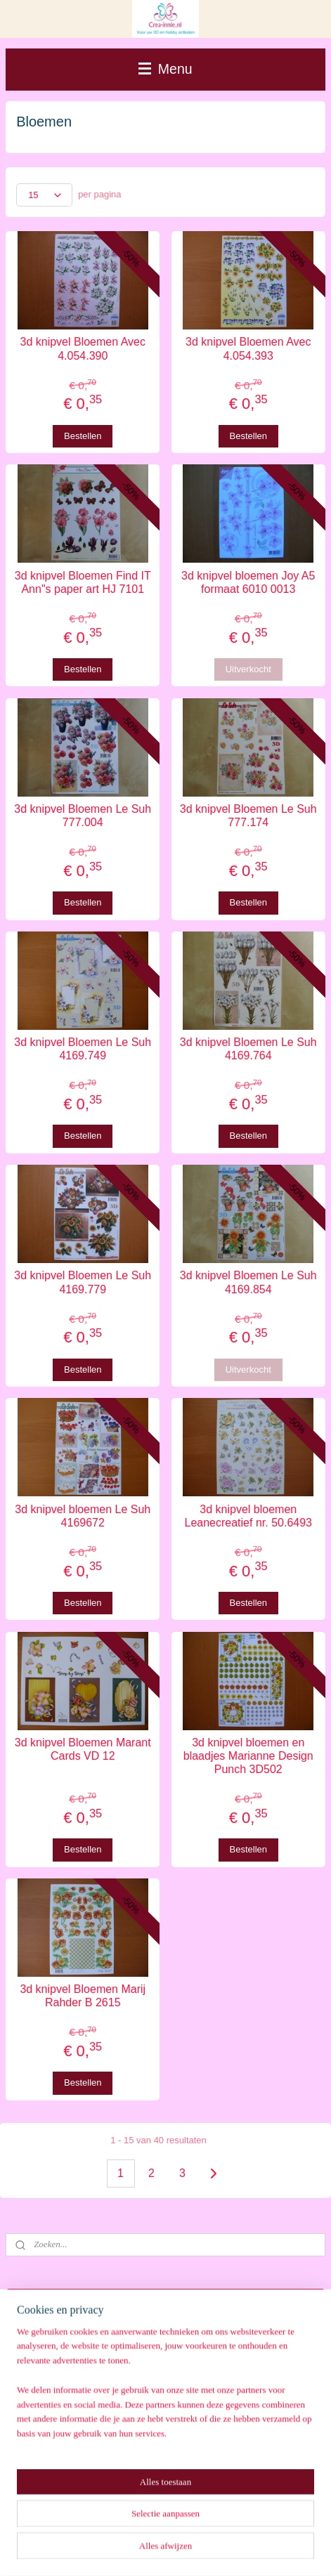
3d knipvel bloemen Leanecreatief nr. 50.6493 (248, 1516)
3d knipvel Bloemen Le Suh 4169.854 (248, 1282)
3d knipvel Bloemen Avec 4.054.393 (248, 348)
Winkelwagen (54, 2372)
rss (141, 2550)
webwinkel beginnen (186, 2550)
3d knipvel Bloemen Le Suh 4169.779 (82, 1282)
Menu (165, 69)
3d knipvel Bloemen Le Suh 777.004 (82, 815)
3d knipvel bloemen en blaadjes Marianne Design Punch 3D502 (248, 1756)
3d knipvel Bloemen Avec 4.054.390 (82, 348)
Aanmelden (50, 2492)
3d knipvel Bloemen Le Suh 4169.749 (82, 1048)
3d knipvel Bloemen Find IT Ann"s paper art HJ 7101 (83, 582)
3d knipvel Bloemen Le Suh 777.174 (248, 815)
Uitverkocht (248, 669)
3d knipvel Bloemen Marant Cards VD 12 (83, 1749)
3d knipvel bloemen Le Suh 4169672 (82, 1516)
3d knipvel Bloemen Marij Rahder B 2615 (82, 1995)
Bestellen (82, 435)
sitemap (115, 2550)
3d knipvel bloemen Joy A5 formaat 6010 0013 (248, 582)
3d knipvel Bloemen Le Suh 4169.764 (248, 1048)
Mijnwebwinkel (295, 2550)
